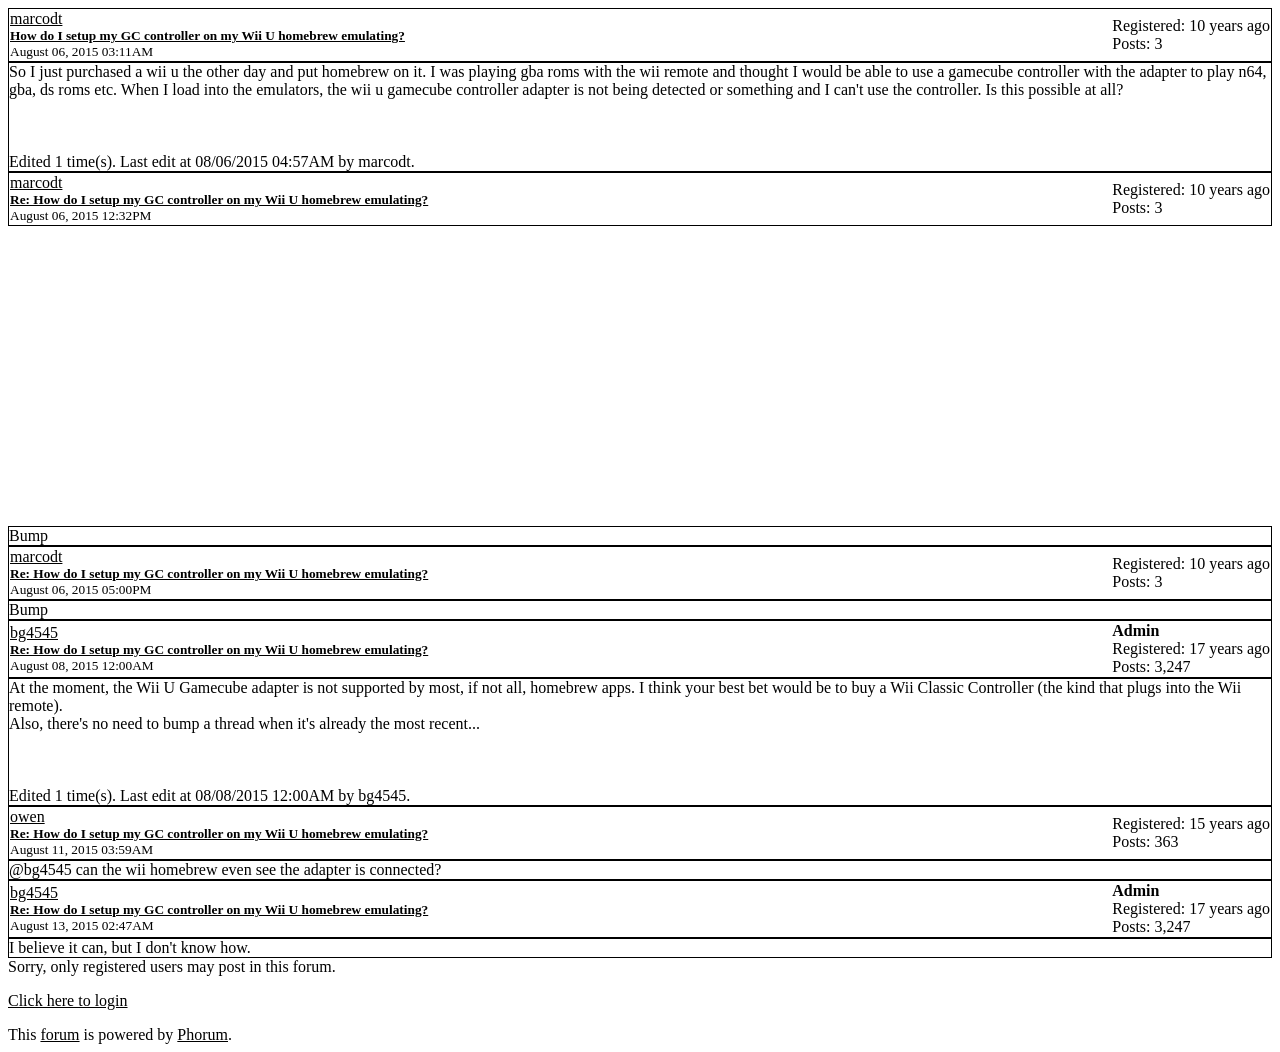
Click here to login (68, 1000)
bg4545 (34, 632)
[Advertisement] (640, 376)
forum (59, 1034)
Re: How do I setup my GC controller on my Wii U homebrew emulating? (219, 199)
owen (27, 816)
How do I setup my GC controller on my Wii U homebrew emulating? (207, 35)
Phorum (202, 1034)
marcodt (36, 18)
